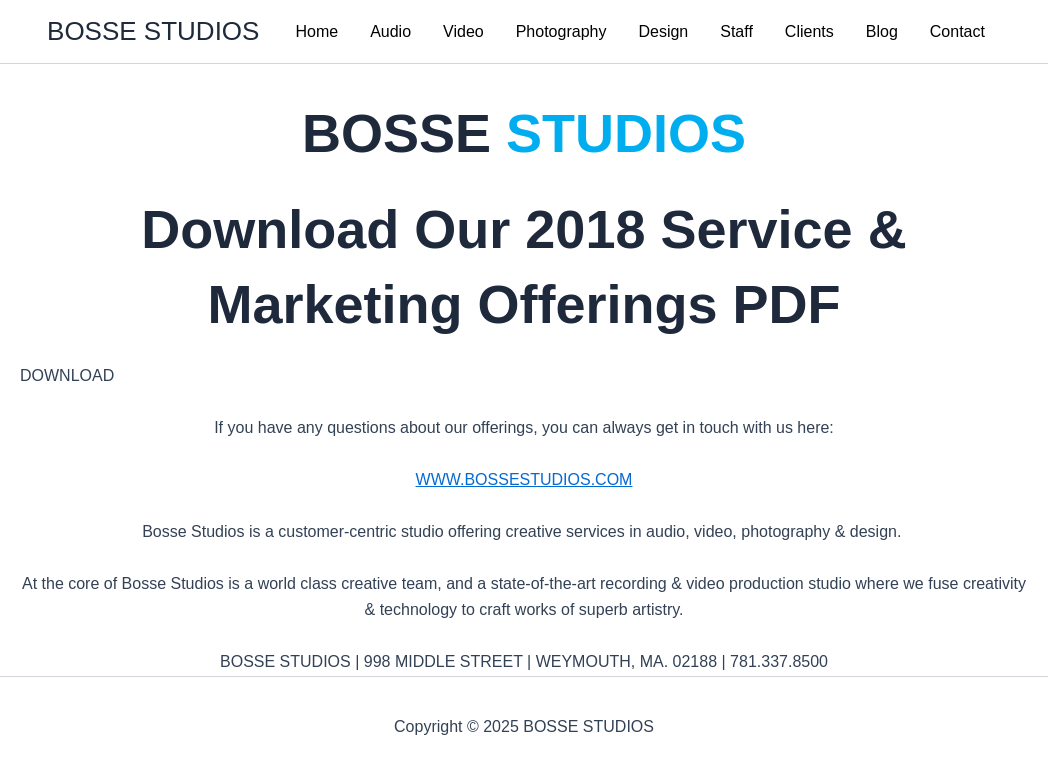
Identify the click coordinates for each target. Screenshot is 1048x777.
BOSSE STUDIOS (153, 31)
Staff (736, 31)
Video (463, 31)
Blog (882, 31)
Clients (809, 31)
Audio (390, 31)
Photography (561, 31)
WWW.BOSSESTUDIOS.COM (524, 479)
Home (316, 31)
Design (663, 31)
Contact (957, 31)
